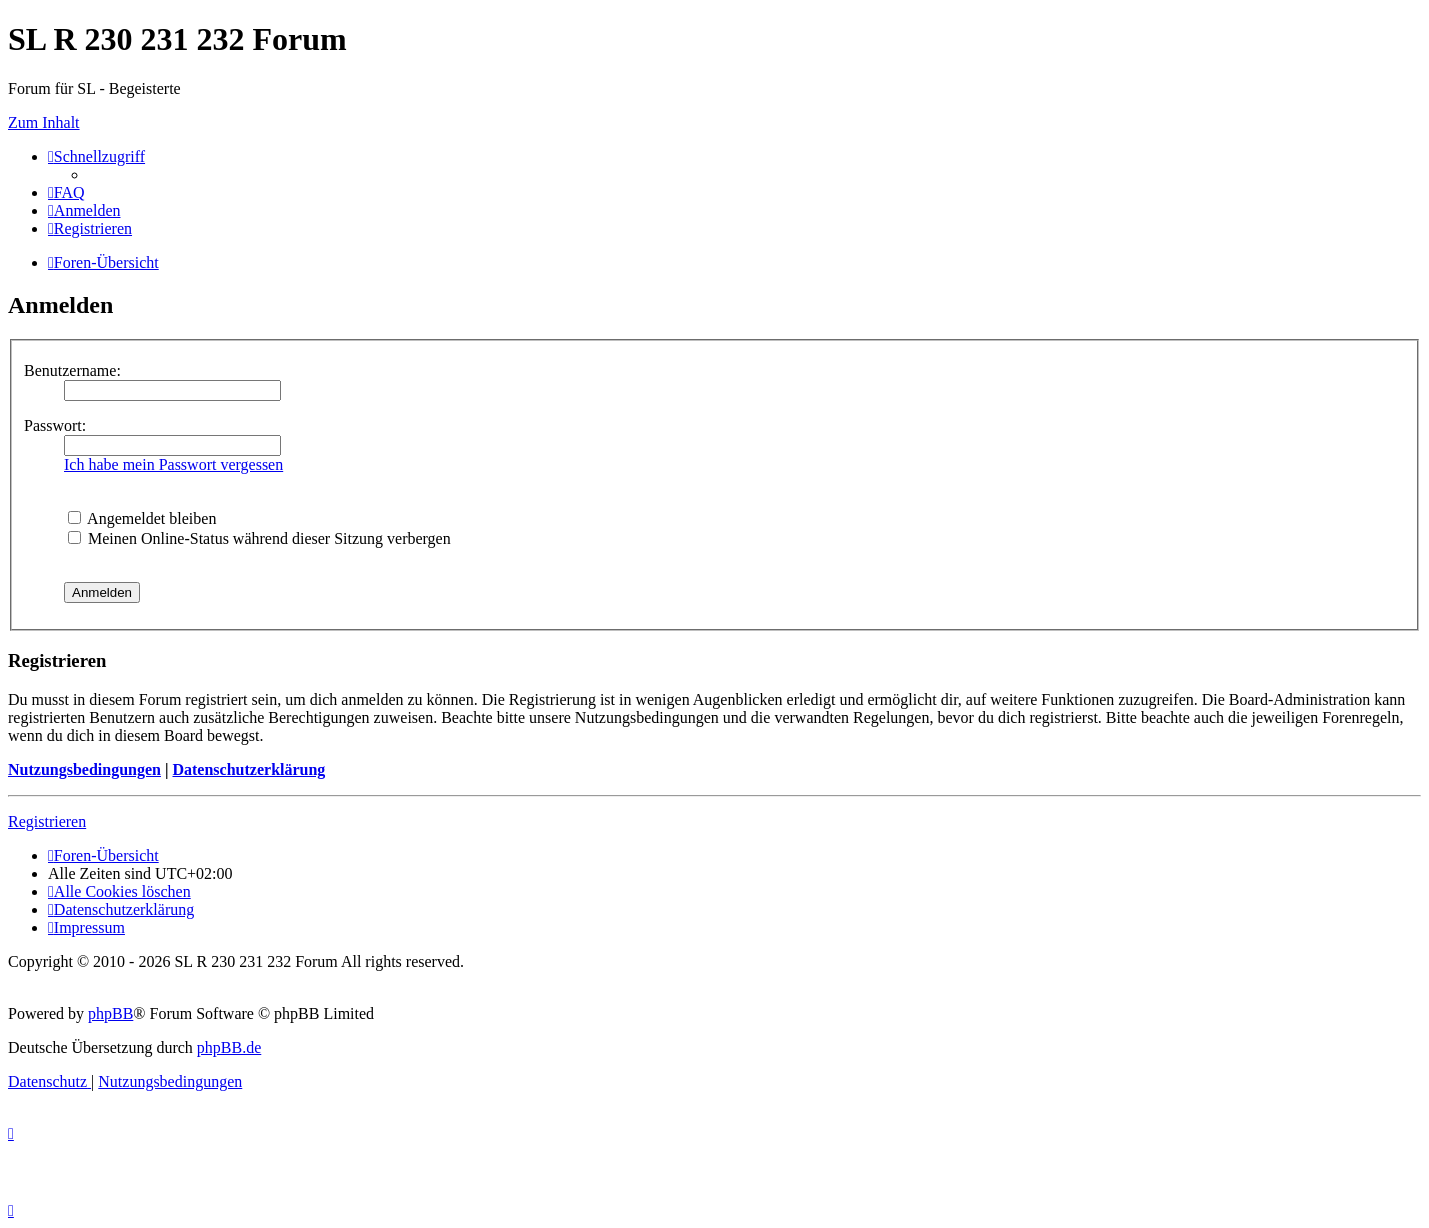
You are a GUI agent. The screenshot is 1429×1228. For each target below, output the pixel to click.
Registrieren (47, 821)
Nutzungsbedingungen (84, 769)
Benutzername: (72, 370)
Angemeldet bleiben (142, 518)
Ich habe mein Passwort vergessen (173, 464)
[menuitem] (66, 192)
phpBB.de (229, 1047)
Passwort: (55, 425)
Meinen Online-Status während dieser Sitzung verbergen (259, 538)
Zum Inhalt (44, 122)
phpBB (110, 1013)
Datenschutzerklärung (248, 769)
